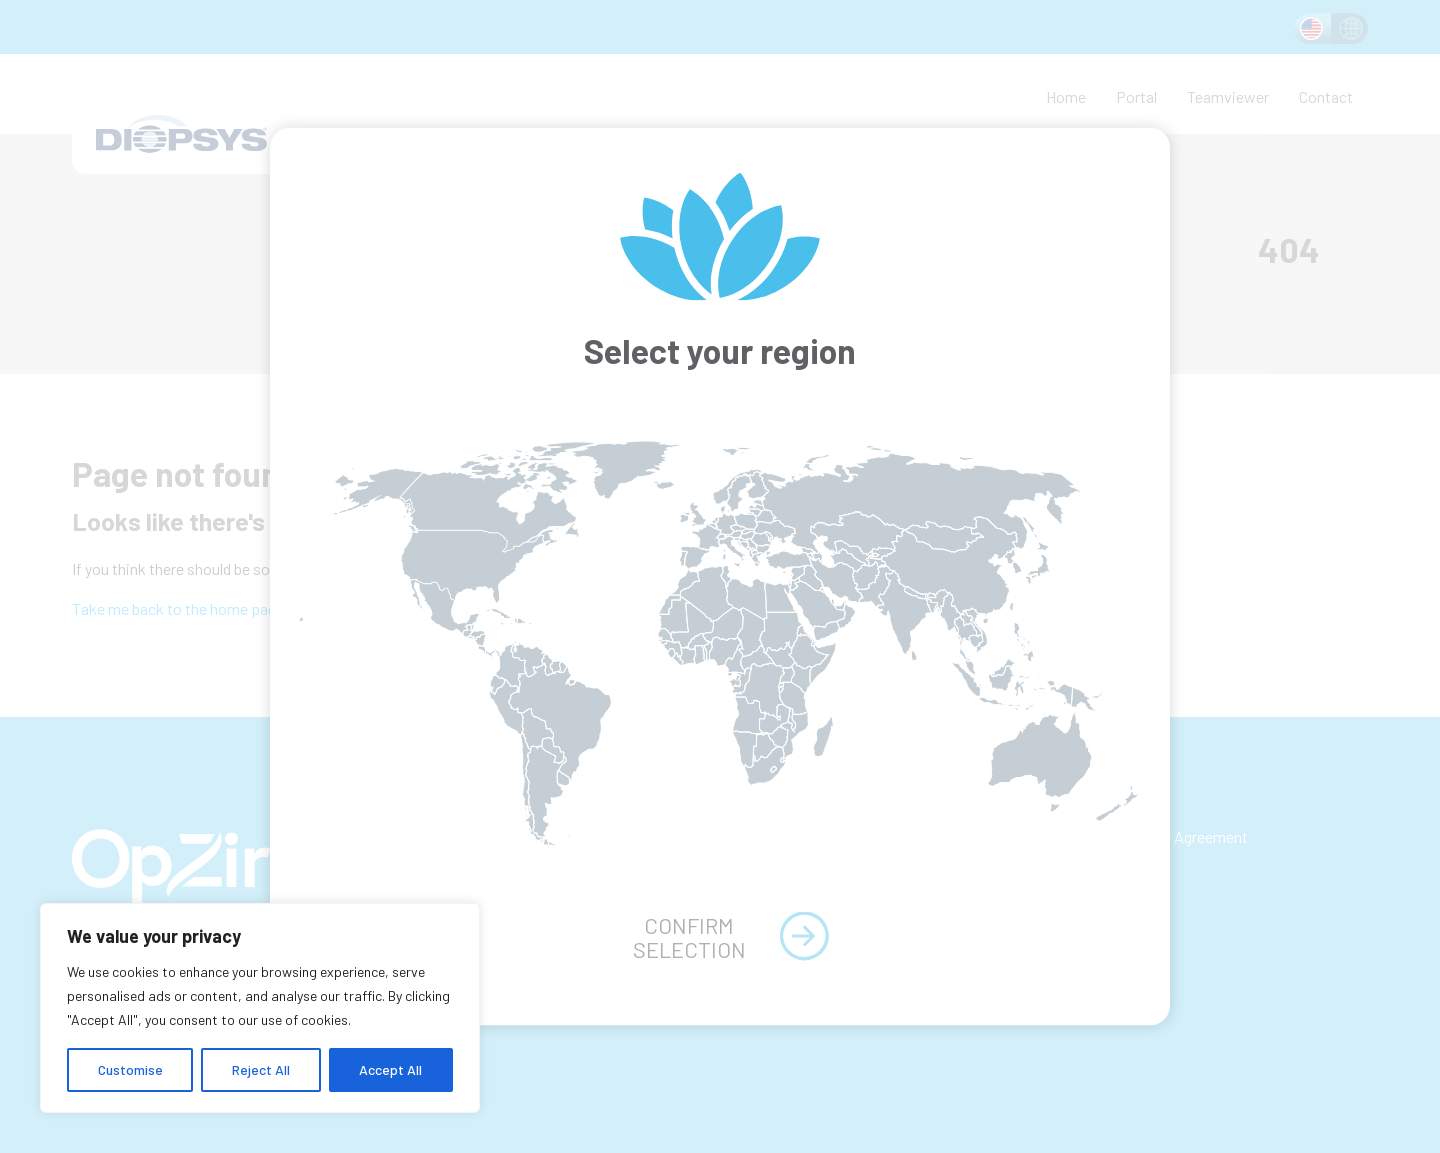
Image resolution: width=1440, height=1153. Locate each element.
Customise (130, 1069)
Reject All (261, 1069)
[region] (260, 1008)
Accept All (390, 1069)
